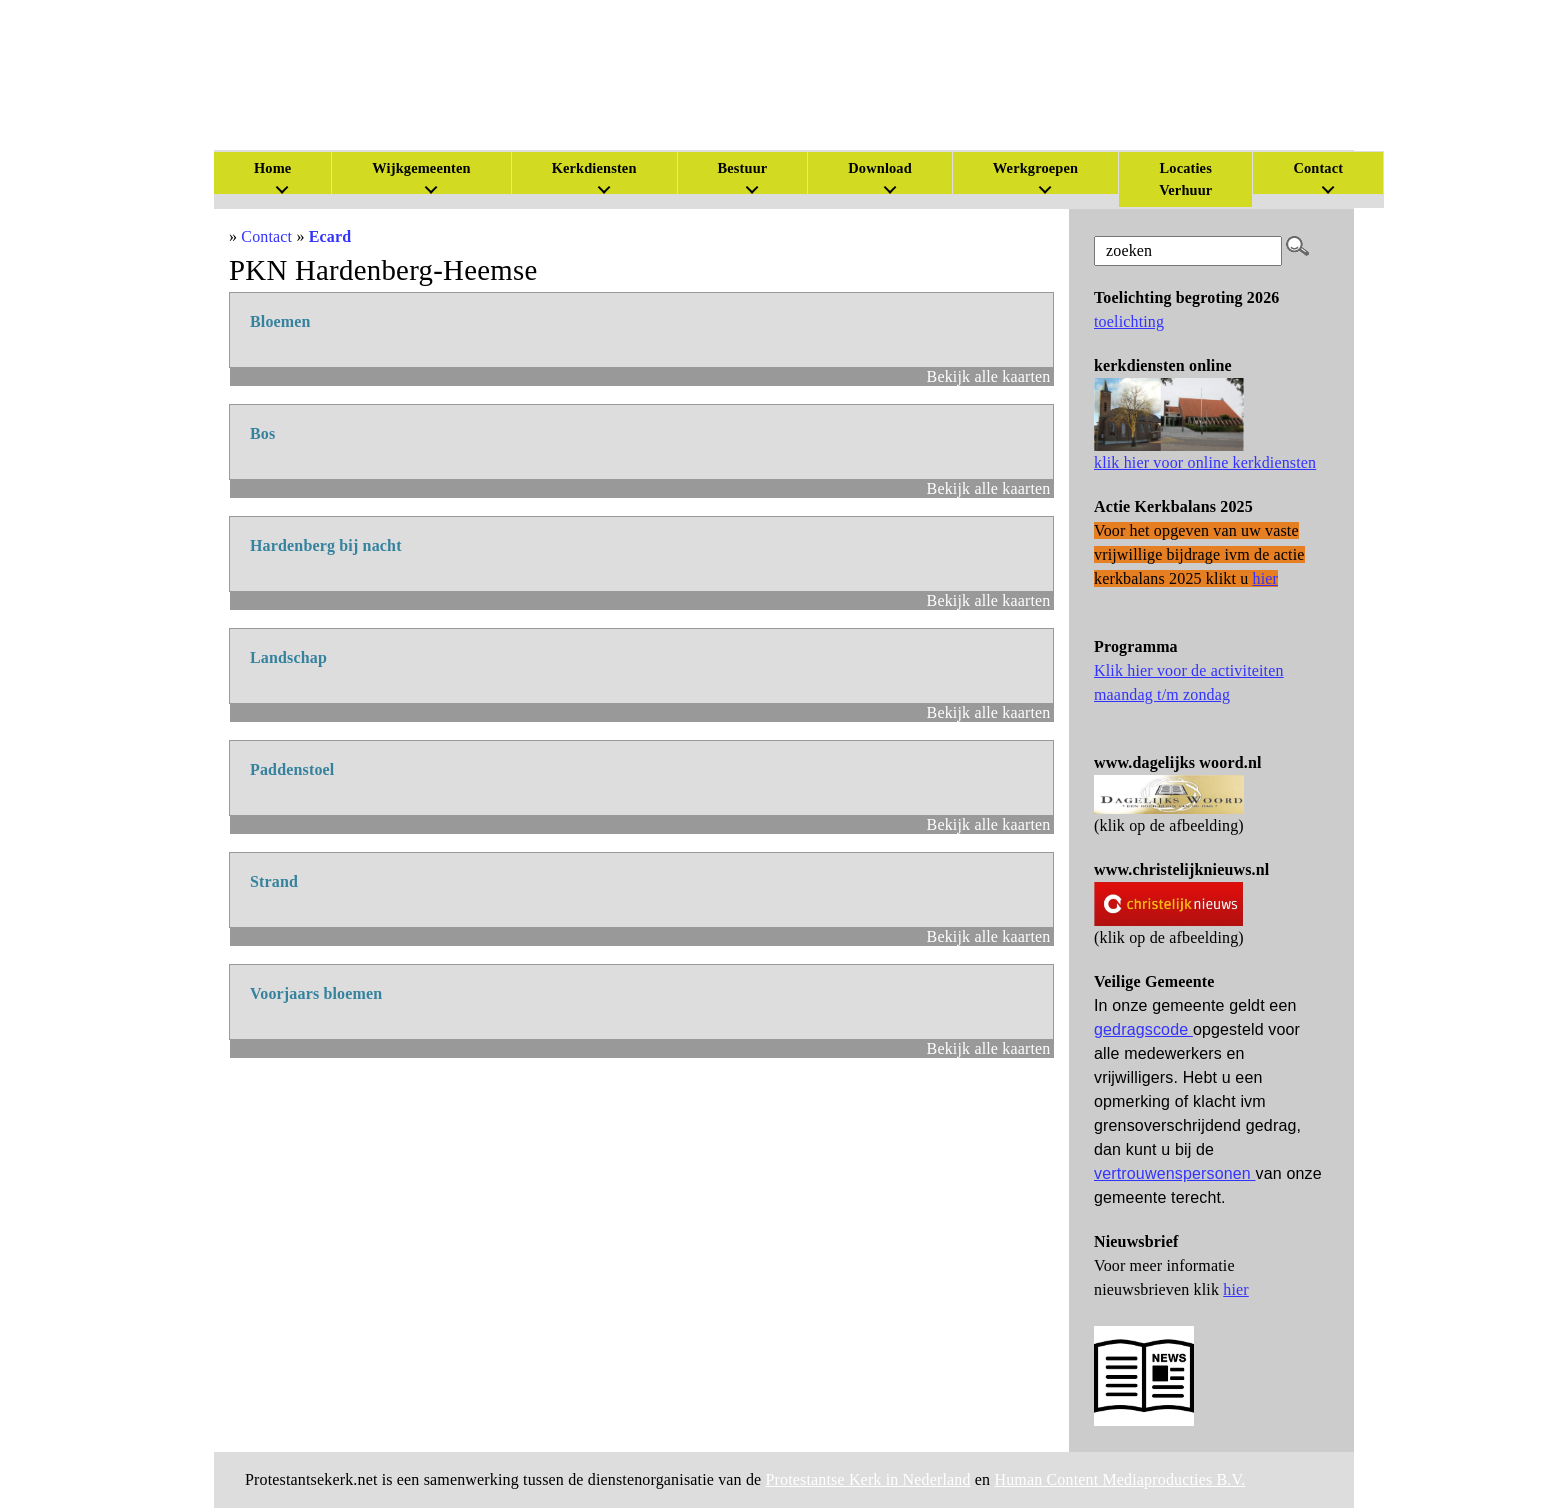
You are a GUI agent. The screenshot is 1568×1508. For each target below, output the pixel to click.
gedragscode (1143, 1029)
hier (1236, 1289)
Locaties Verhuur (1185, 179)
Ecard (330, 236)
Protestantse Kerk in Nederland (868, 1479)
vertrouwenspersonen (1175, 1173)
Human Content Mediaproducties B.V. (1119, 1479)
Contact (1318, 168)
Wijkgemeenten (421, 168)
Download (880, 168)
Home (272, 168)
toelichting (1129, 321)
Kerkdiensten (594, 168)
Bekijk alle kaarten (989, 376)
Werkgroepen (1035, 168)
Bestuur (743, 168)
